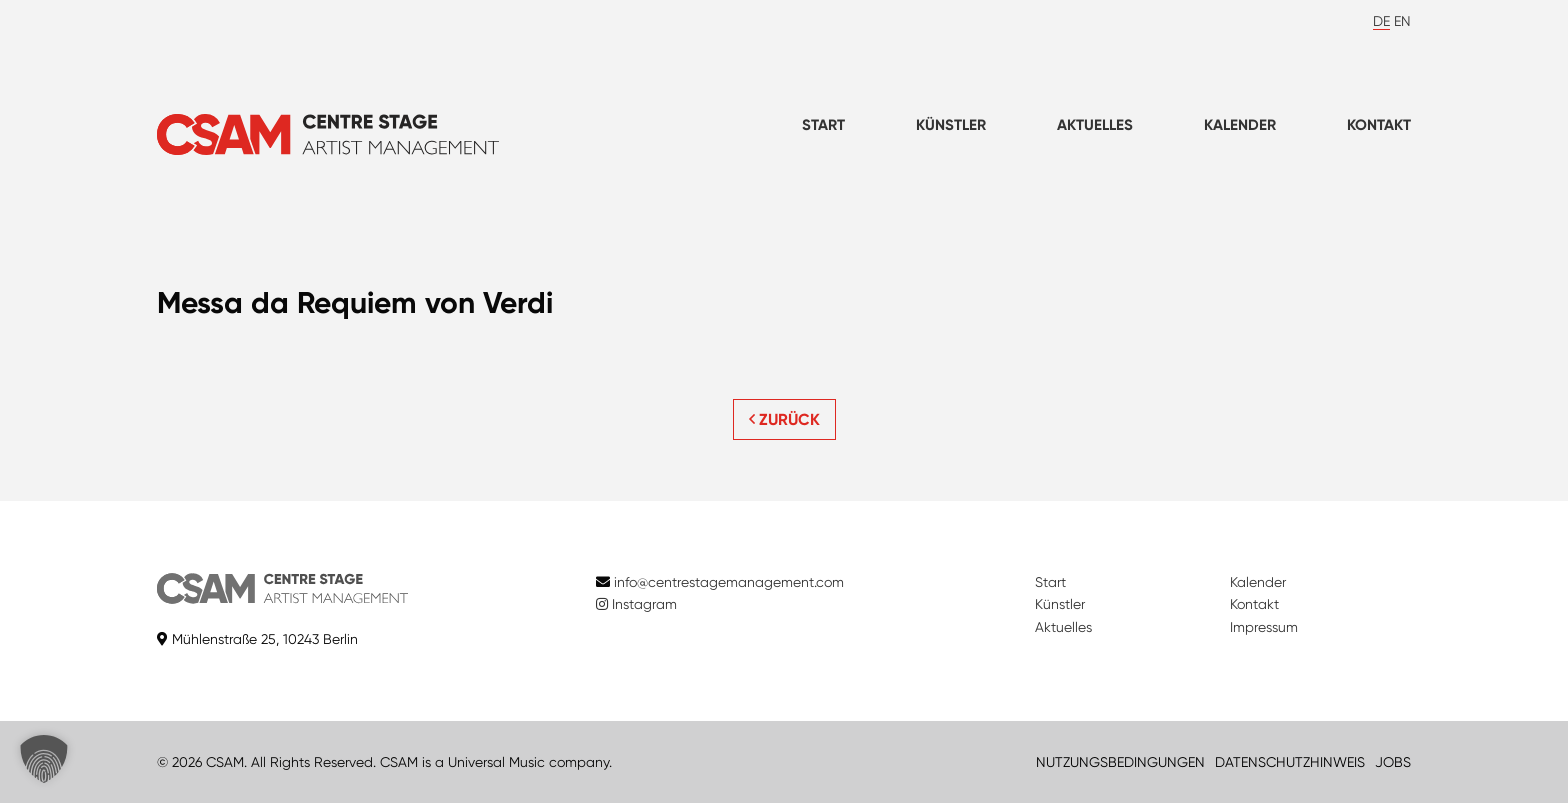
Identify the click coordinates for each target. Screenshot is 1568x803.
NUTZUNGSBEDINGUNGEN (1120, 762)
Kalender (1240, 125)
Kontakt (1379, 125)
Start (823, 125)
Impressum (1264, 627)
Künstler (951, 125)
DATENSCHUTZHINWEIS (1290, 762)
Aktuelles (1095, 125)
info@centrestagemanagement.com (729, 582)
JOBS (1393, 762)
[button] (44, 759)
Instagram (636, 604)
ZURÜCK (784, 419)
